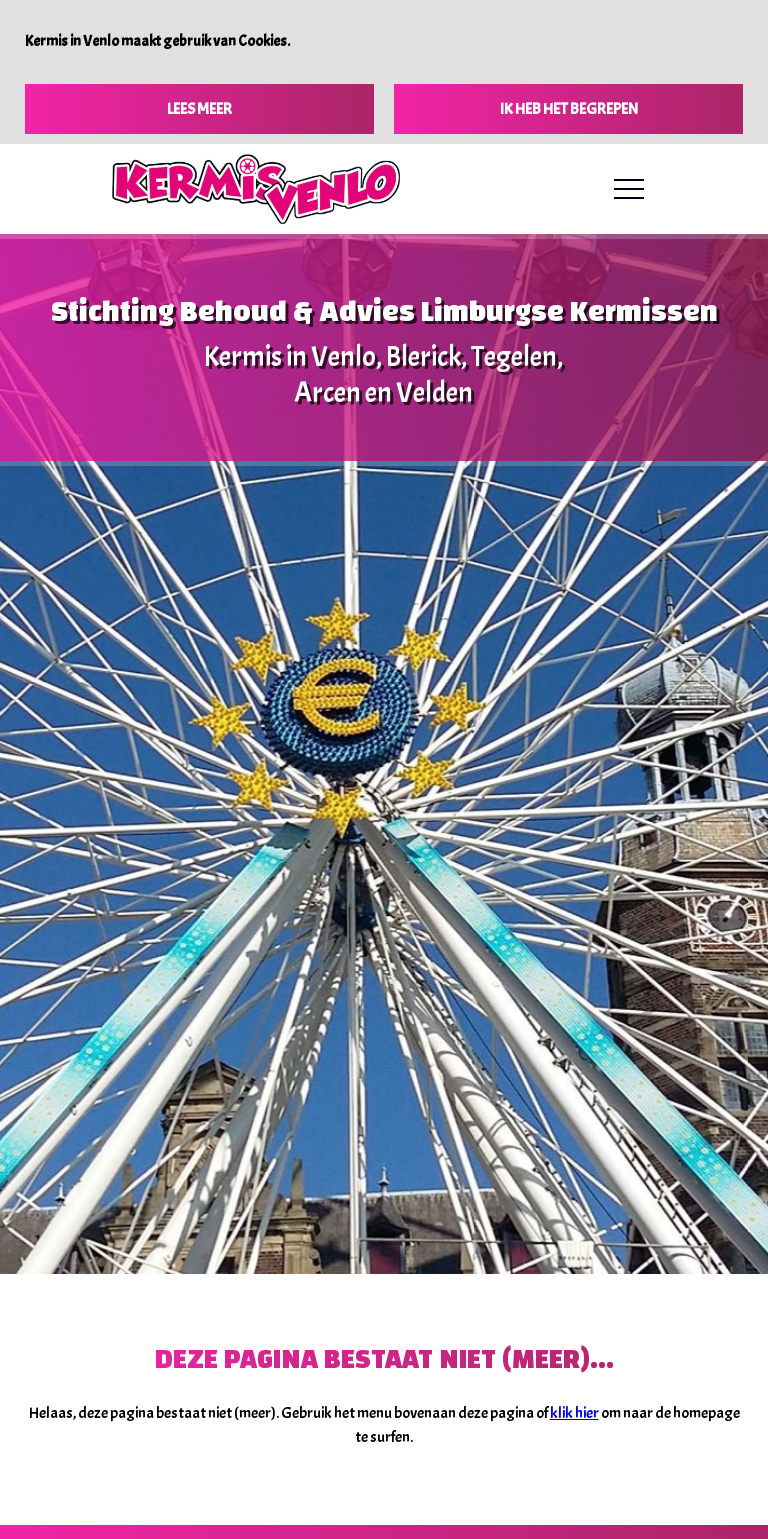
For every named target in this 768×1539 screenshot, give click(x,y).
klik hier (574, 1413)
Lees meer (199, 109)
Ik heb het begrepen (569, 109)
